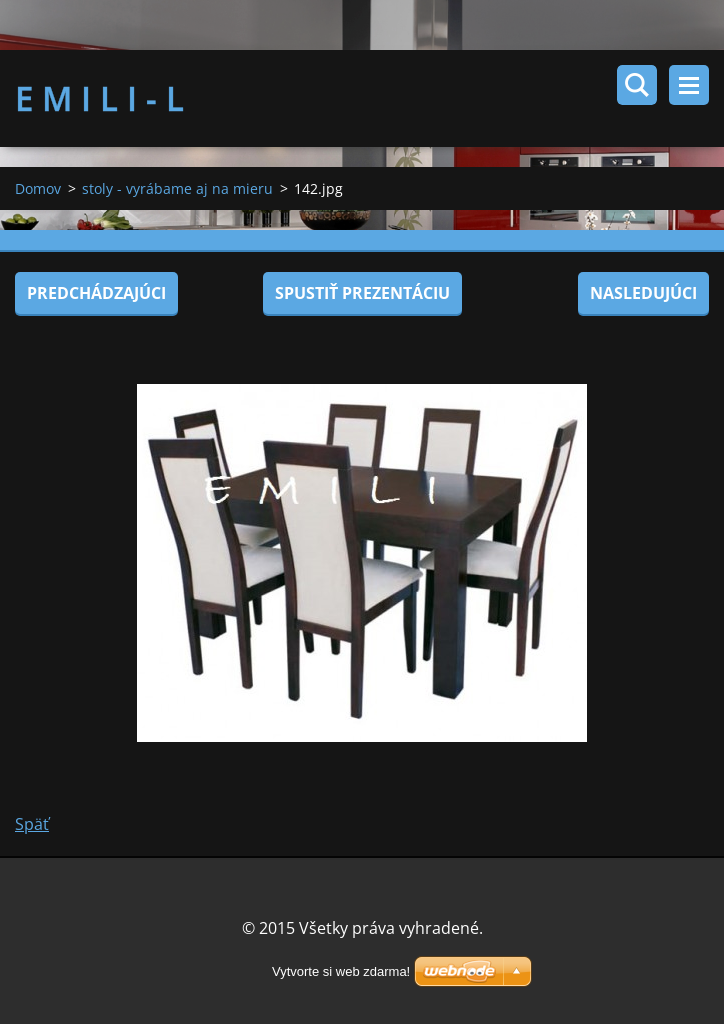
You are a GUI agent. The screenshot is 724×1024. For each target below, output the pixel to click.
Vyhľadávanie (637, 85)
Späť (32, 824)
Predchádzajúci (96, 293)
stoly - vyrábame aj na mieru (177, 188)
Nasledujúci (643, 293)
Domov (38, 188)
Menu (689, 85)
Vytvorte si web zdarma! (341, 971)
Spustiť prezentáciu (362, 293)
